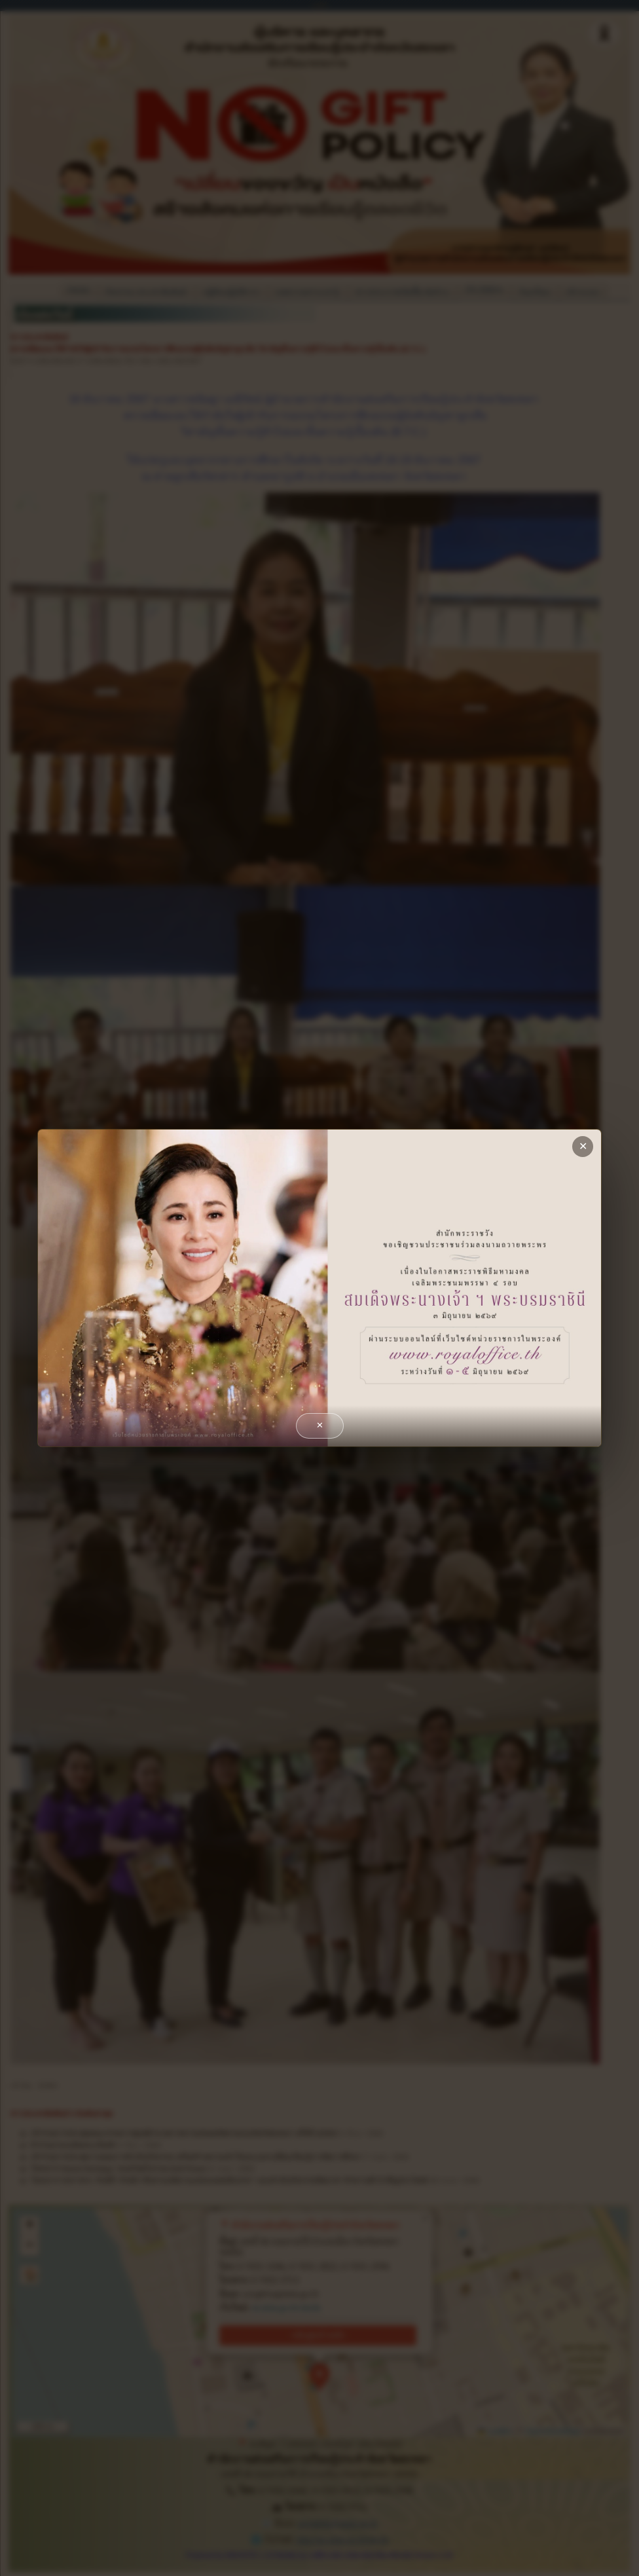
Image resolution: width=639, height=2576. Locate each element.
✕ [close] (583, 1146)
